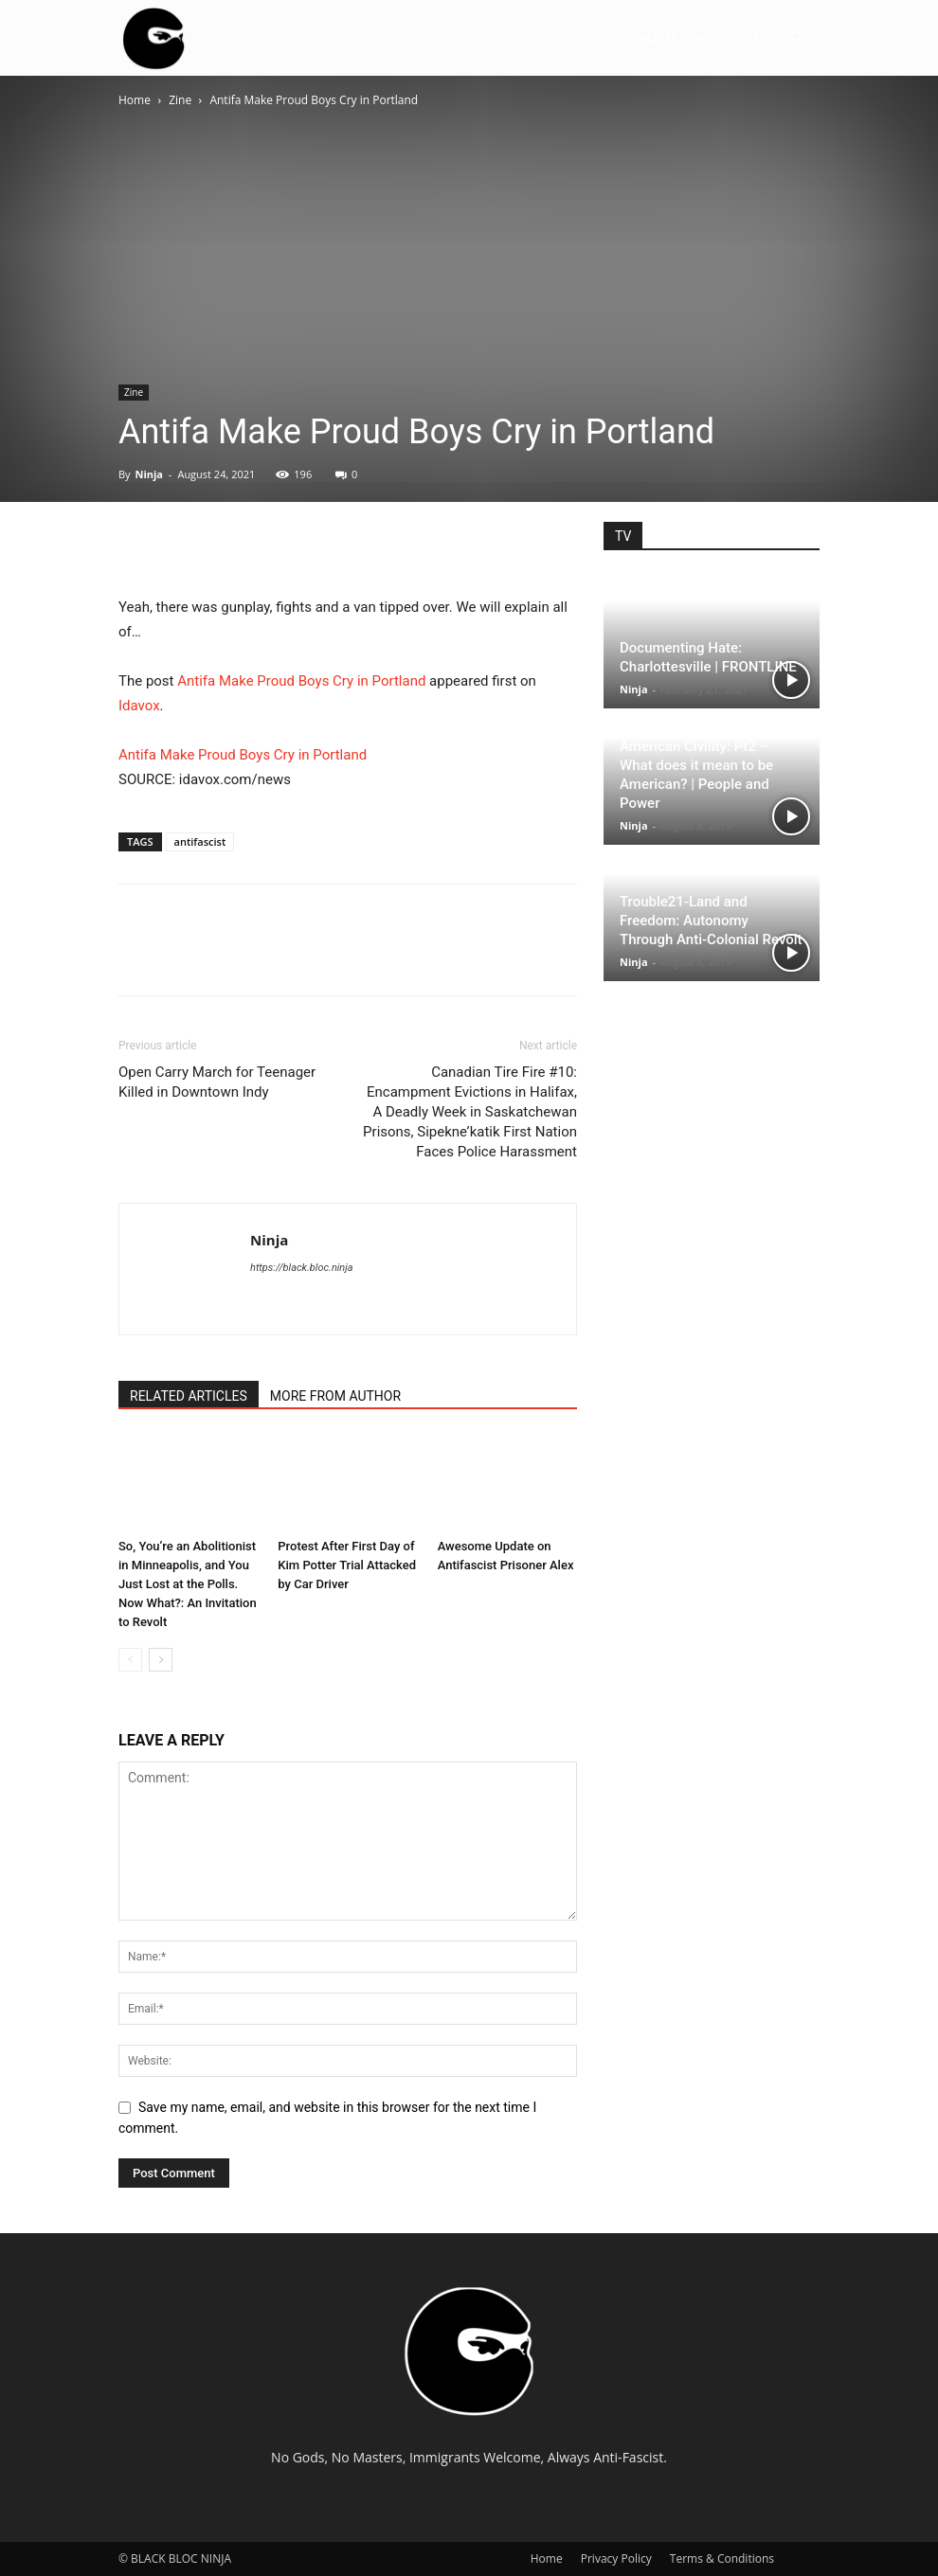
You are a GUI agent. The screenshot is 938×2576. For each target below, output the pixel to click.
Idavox (139, 705)
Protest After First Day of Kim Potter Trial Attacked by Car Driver (347, 1565)
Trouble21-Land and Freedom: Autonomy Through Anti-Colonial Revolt (711, 920)
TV (759, 37)
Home (134, 100)
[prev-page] (130, 1660)
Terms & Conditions (722, 2558)
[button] (797, 38)
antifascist (200, 841)
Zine (180, 100)
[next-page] (160, 1660)
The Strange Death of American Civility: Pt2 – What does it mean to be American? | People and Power (696, 765)
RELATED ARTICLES (188, 1396)
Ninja (149, 474)
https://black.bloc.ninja (301, 1267)
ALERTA (659, 37)
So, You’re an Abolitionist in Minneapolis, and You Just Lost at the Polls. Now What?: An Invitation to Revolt (187, 1584)
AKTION (715, 37)
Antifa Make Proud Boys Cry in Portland (301, 680)
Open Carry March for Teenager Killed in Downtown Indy (217, 1082)
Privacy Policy (616, 2558)
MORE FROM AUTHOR (335, 1396)
